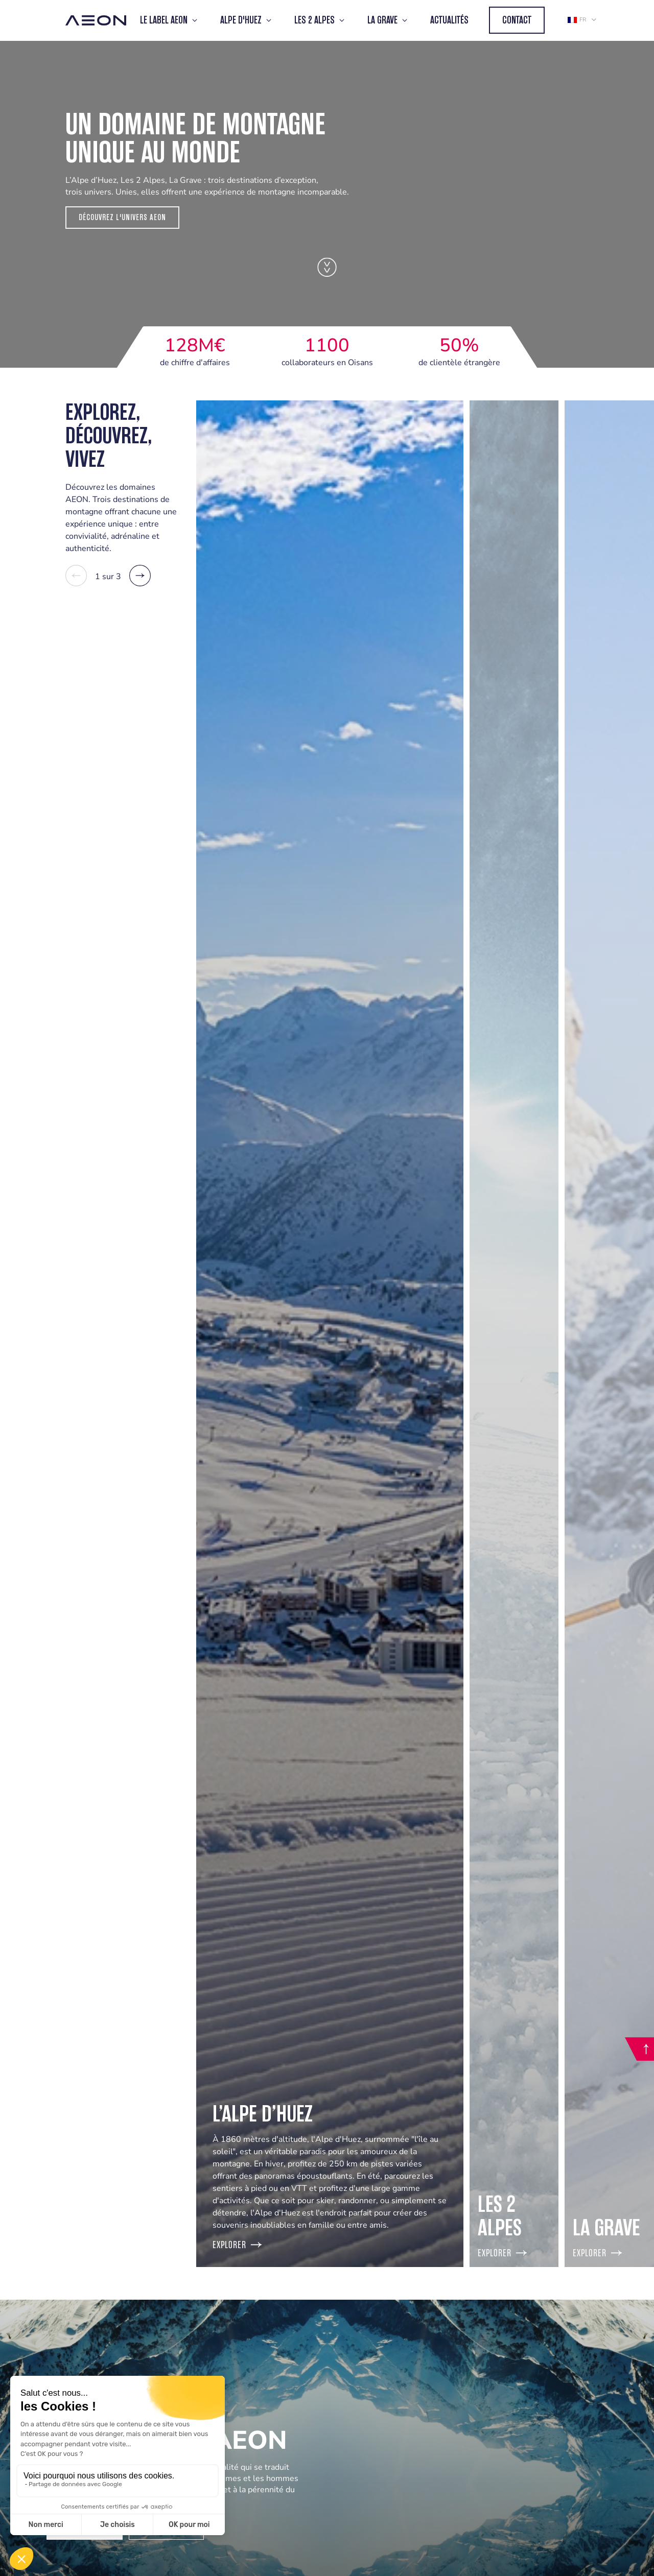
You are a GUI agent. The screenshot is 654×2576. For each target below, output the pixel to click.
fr (577, 19)
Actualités (449, 20)
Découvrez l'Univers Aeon (122, 217)
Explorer (237, 2245)
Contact (516, 20)
